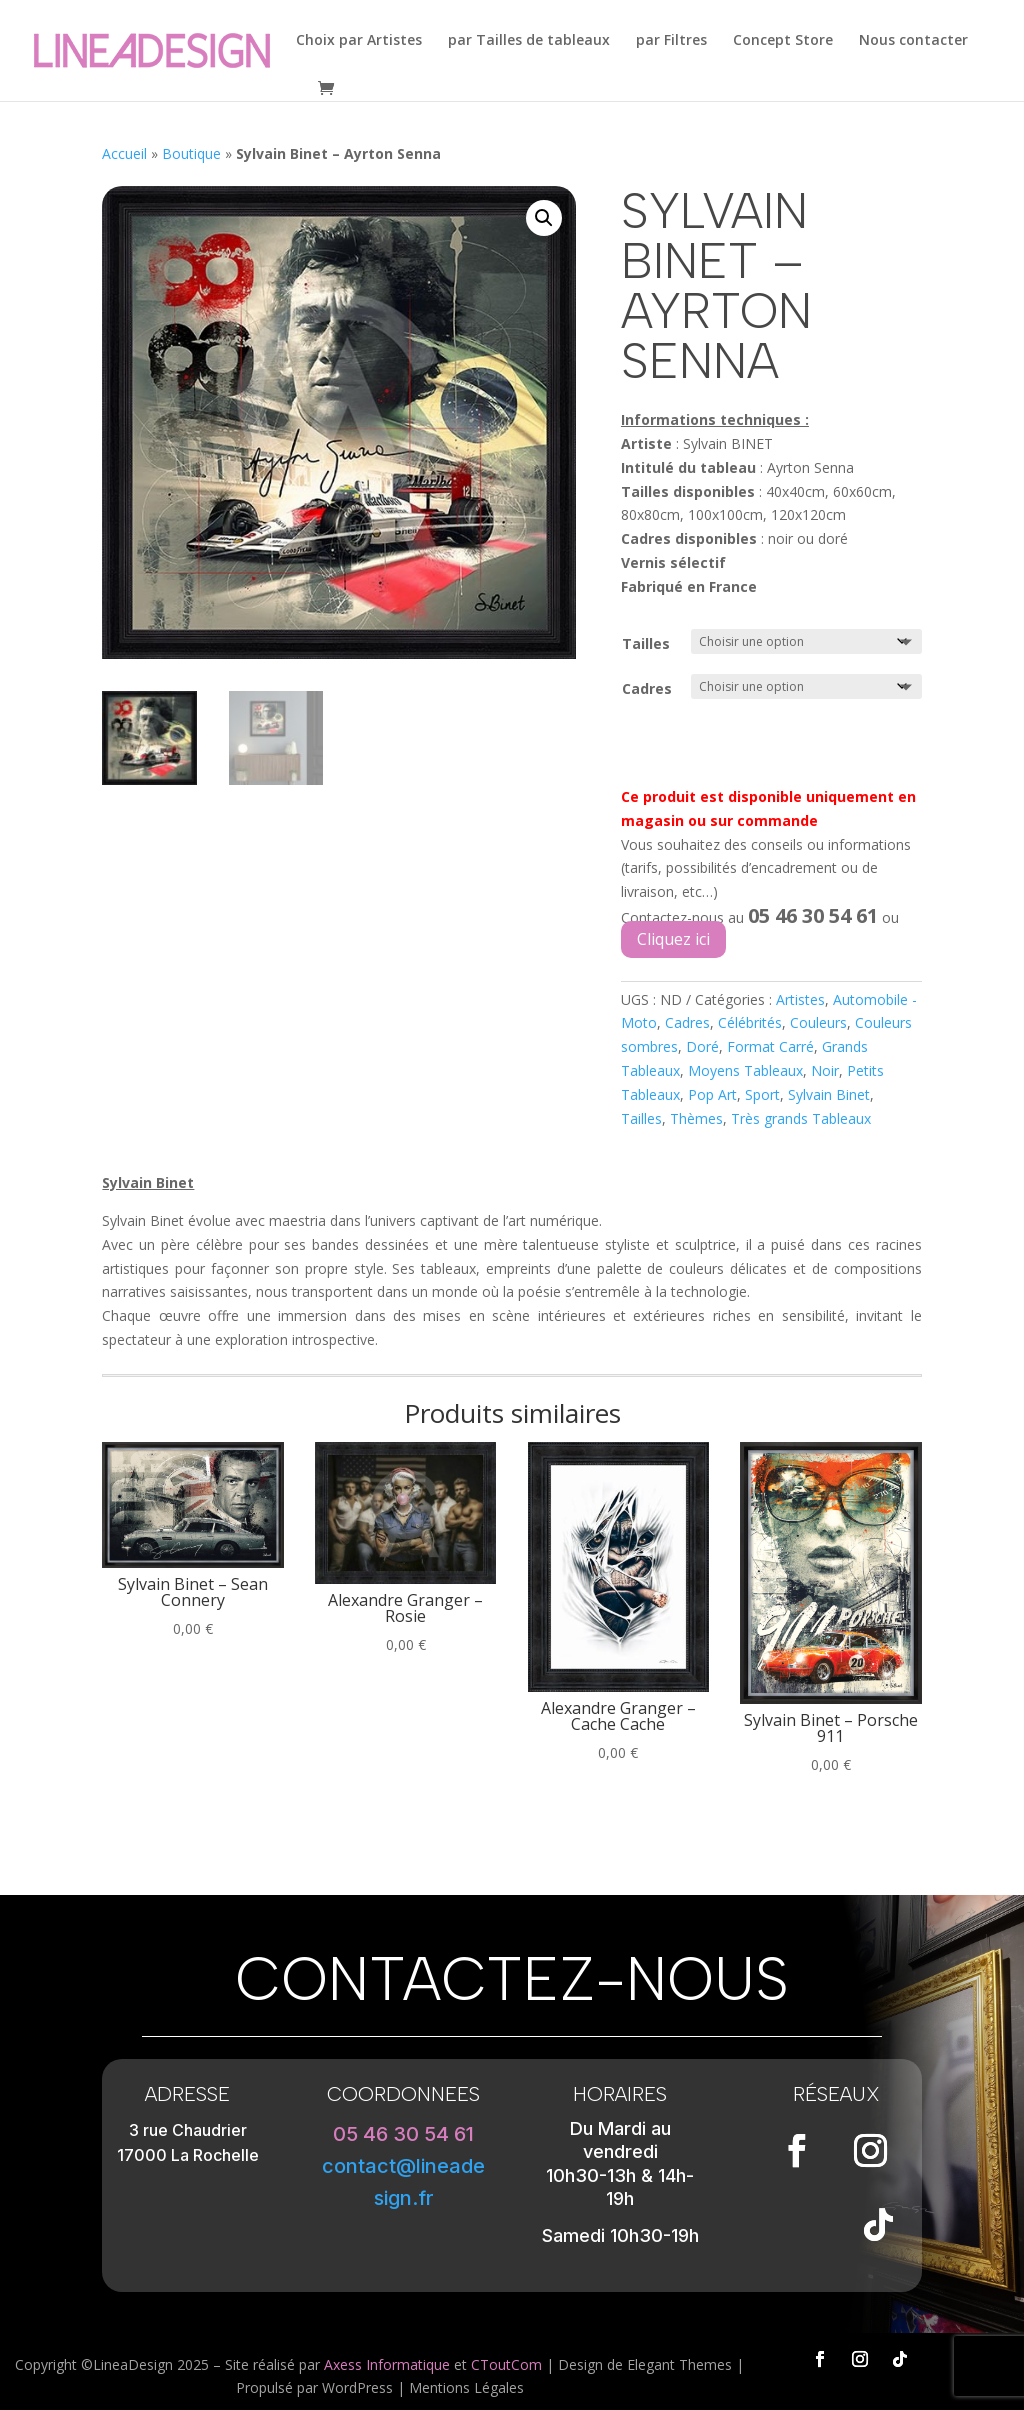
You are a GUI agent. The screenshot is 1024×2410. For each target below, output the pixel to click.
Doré (702, 1046)
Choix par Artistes (359, 41)
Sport (762, 1094)
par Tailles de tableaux (529, 41)
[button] (544, 218)
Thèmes (696, 1118)
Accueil (124, 153)
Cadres (647, 688)
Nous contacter (913, 41)
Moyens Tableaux (745, 1070)
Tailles (646, 643)
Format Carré (770, 1046)
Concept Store (783, 41)
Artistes (800, 999)
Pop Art (712, 1094)
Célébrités (750, 1022)
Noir (825, 1070)
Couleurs (818, 1022)
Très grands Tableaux (801, 1118)
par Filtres (671, 41)
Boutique (191, 153)
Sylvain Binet (829, 1094)
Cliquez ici (673, 939)
